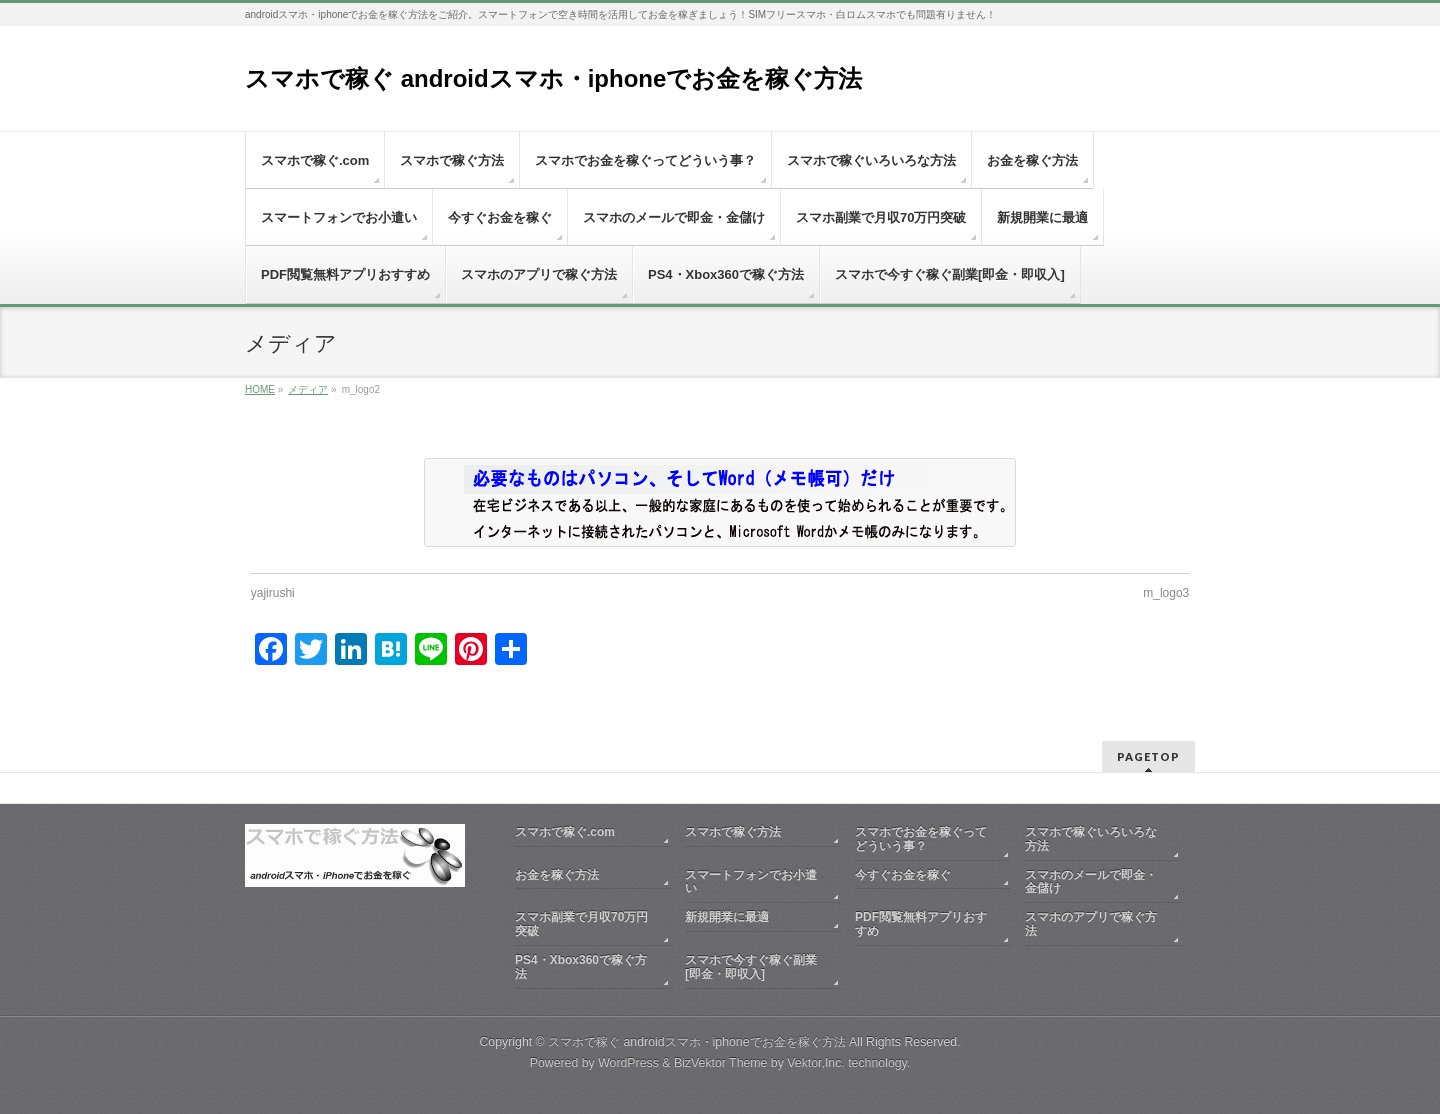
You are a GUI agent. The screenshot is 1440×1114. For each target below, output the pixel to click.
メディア (308, 389)
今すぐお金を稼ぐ (903, 875)
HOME (260, 389)
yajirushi (273, 593)
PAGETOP (1148, 756)
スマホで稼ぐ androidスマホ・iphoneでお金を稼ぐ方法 (553, 78)
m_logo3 (1166, 593)
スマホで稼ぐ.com (565, 832)
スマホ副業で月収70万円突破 (581, 924)
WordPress (628, 1063)
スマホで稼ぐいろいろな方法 (1091, 839)
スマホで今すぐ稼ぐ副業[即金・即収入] (751, 967)
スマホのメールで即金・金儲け (1091, 882)
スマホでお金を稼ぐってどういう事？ (921, 839)
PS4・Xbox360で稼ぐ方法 (581, 967)
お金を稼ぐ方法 (557, 875)
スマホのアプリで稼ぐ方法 (1091, 924)
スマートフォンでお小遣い (751, 882)
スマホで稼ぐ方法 (733, 832)
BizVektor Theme (721, 1063)
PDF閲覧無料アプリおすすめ (921, 924)
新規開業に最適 (727, 917)
